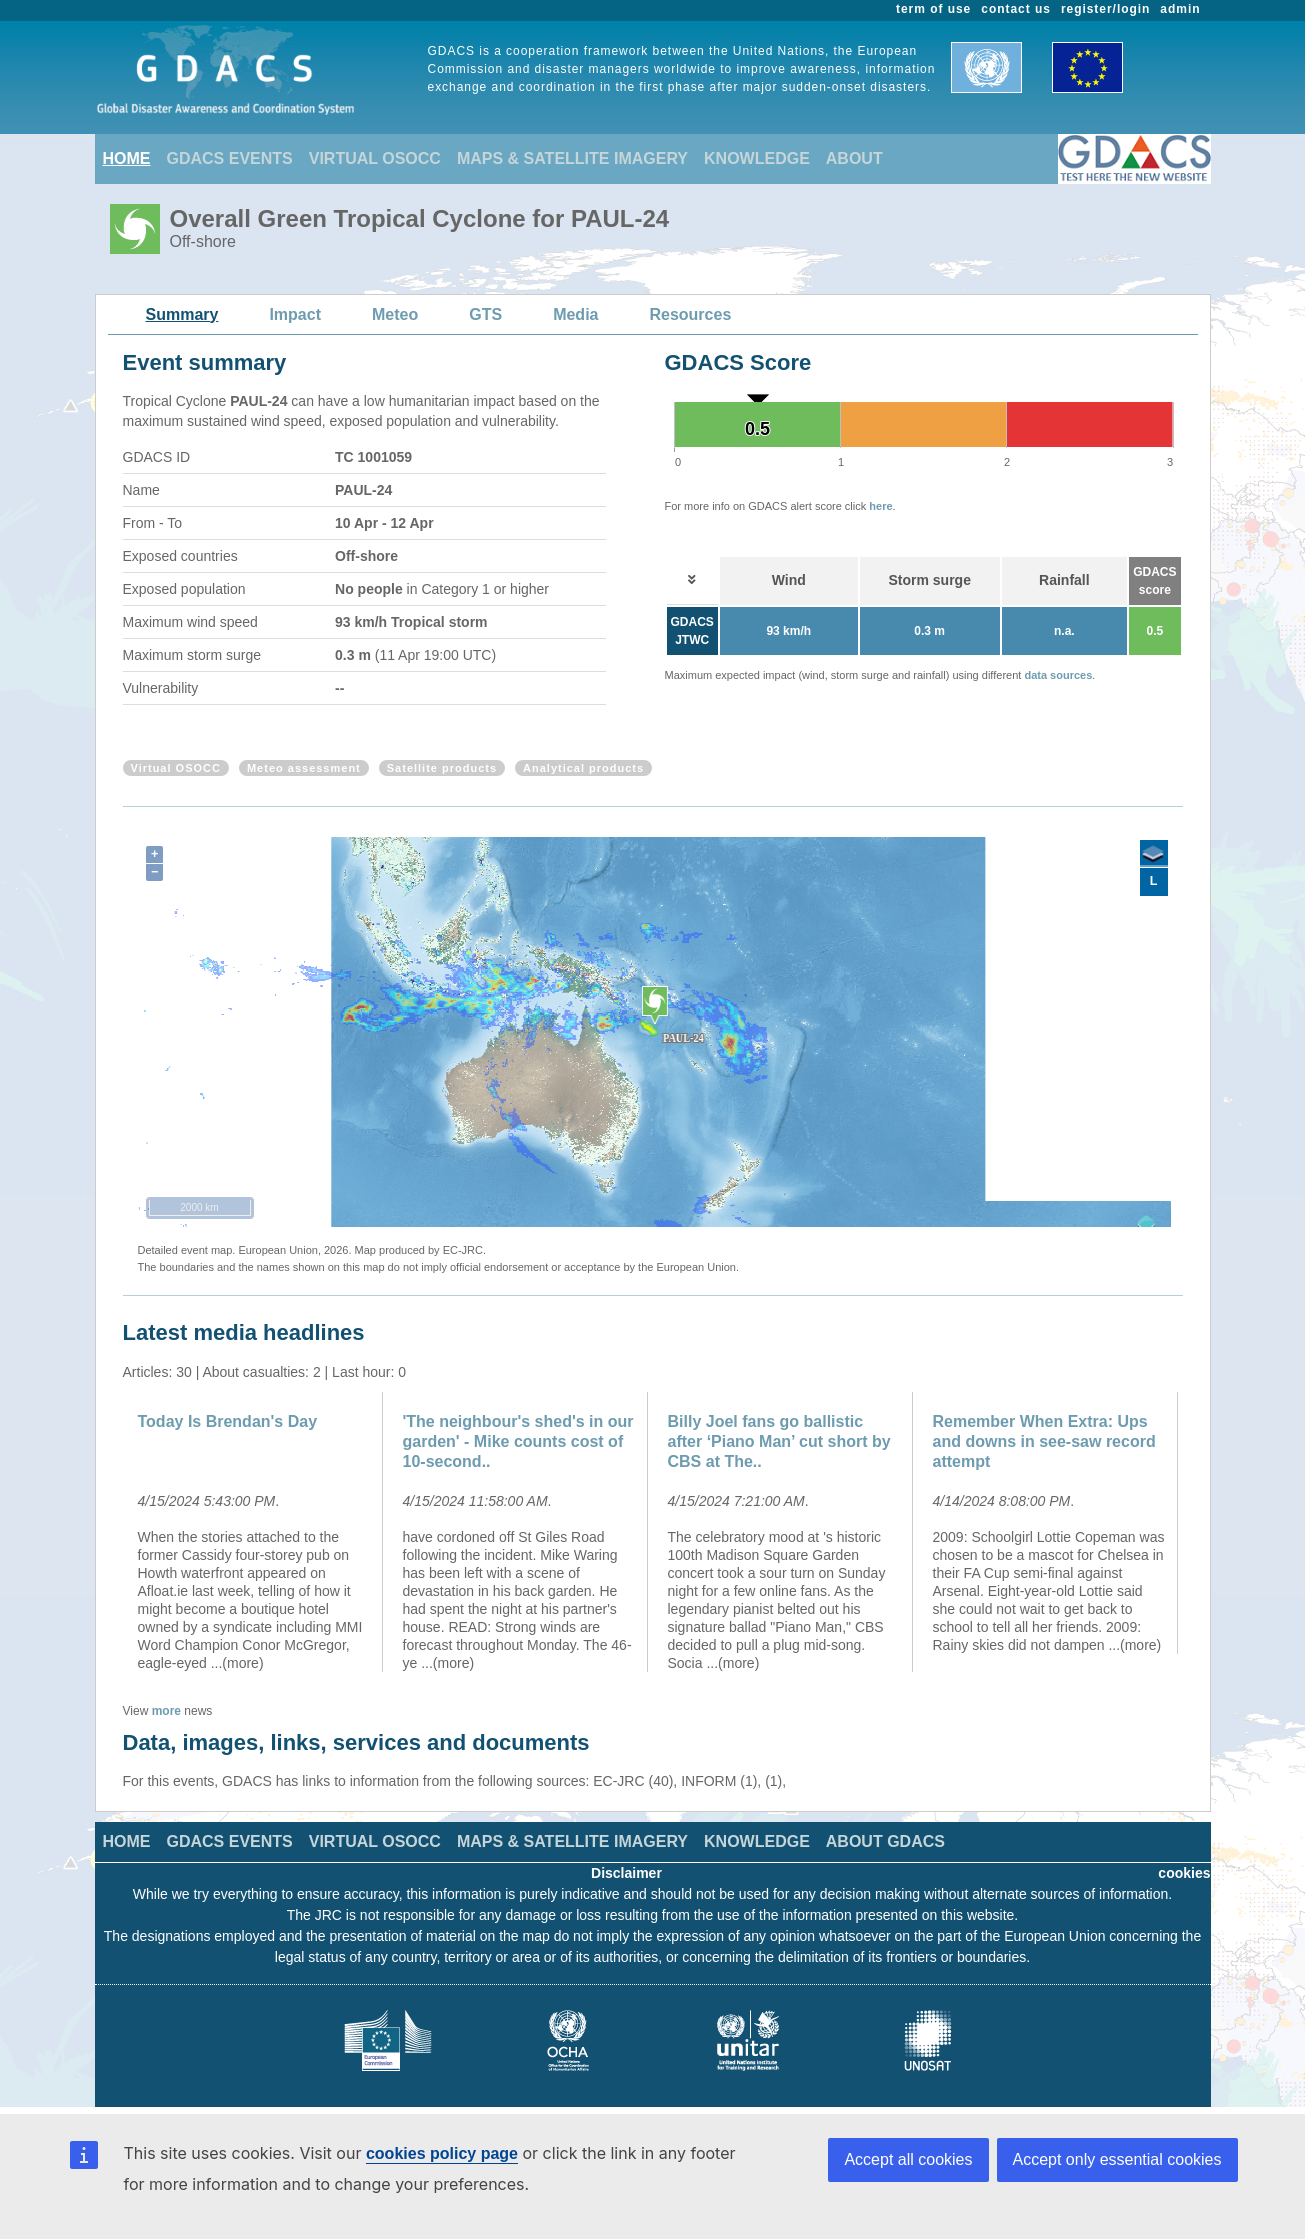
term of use (933, 9)
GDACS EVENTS (230, 158)
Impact (295, 314)
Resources (690, 314)
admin (1180, 9)
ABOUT (854, 158)
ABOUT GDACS (885, 1841)
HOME (127, 158)
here (880, 506)
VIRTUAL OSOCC (375, 158)
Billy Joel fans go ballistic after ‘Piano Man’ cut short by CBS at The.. (779, 1441)
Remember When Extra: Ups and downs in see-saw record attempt (1044, 1441)
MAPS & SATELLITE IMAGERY (572, 158)
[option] (255, 1532)
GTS (485, 314)
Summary (182, 314)
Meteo (395, 314)
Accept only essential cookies (1117, 2159)
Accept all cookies (908, 2159)
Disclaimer (626, 1873)
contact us (1016, 9)
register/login (1105, 9)
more (166, 1711)
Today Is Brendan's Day (228, 1421)
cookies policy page (442, 2153)
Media (575, 314)
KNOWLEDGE (757, 158)
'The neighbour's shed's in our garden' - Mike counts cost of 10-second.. (518, 1441)
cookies (1184, 1873)
